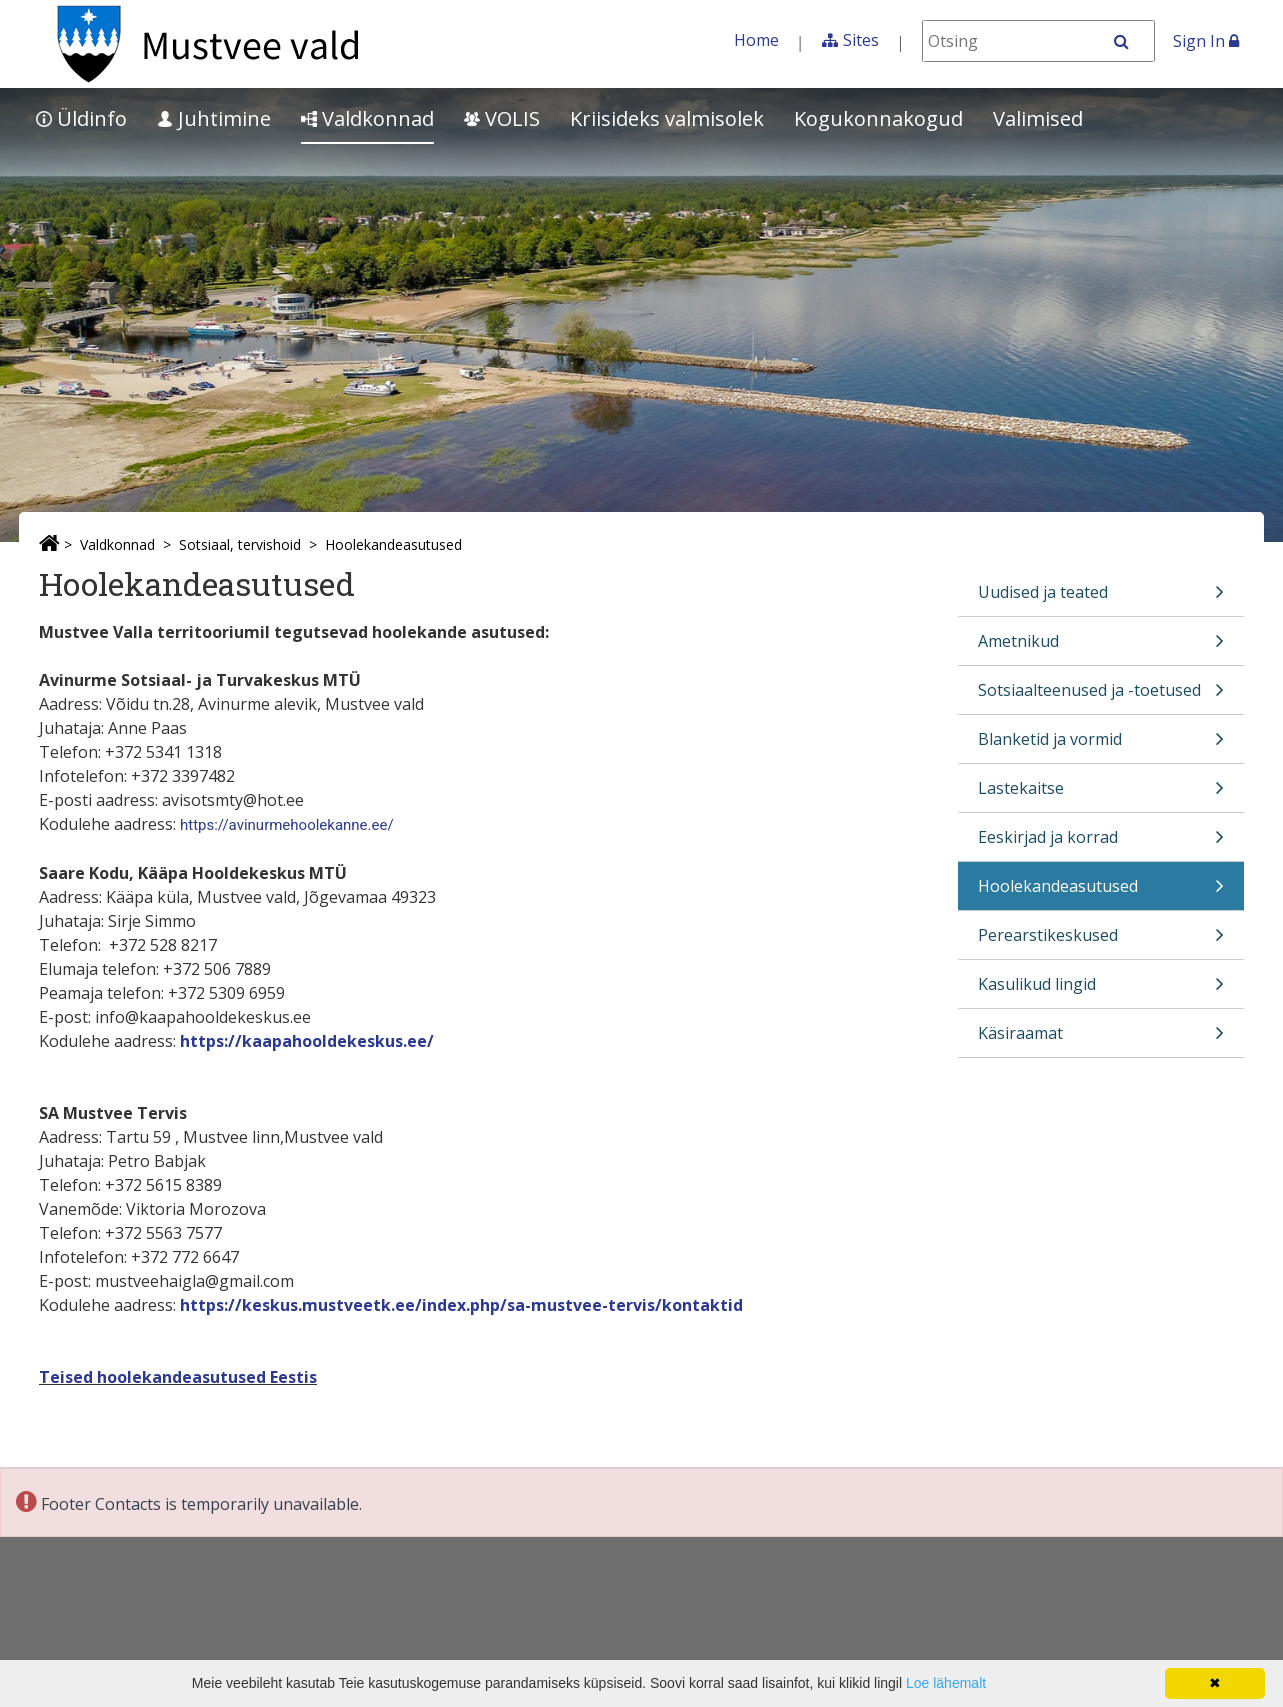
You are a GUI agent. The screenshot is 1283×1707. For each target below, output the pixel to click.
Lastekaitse (1101, 794)
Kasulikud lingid (1101, 990)
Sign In (1206, 41)
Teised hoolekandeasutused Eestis (178, 1377)
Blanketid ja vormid (1101, 745)
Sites (861, 40)
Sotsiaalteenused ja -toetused (1101, 696)
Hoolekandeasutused (393, 544)
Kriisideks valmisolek (667, 118)
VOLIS (502, 118)
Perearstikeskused (1101, 941)
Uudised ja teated (1101, 598)
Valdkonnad (367, 118)
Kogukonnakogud (878, 118)
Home (756, 40)
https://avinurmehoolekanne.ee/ (287, 825)
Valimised (1038, 118)
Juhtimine (214, 118)
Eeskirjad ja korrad (1101, 843)
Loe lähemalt (946, 1683)
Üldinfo (81, 118)
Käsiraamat (1101, 1039)
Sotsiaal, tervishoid (240, 544)
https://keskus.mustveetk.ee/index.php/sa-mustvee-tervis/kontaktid (461, 1305)
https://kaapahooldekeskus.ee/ (307, 1041)
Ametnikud (1101, 647)
